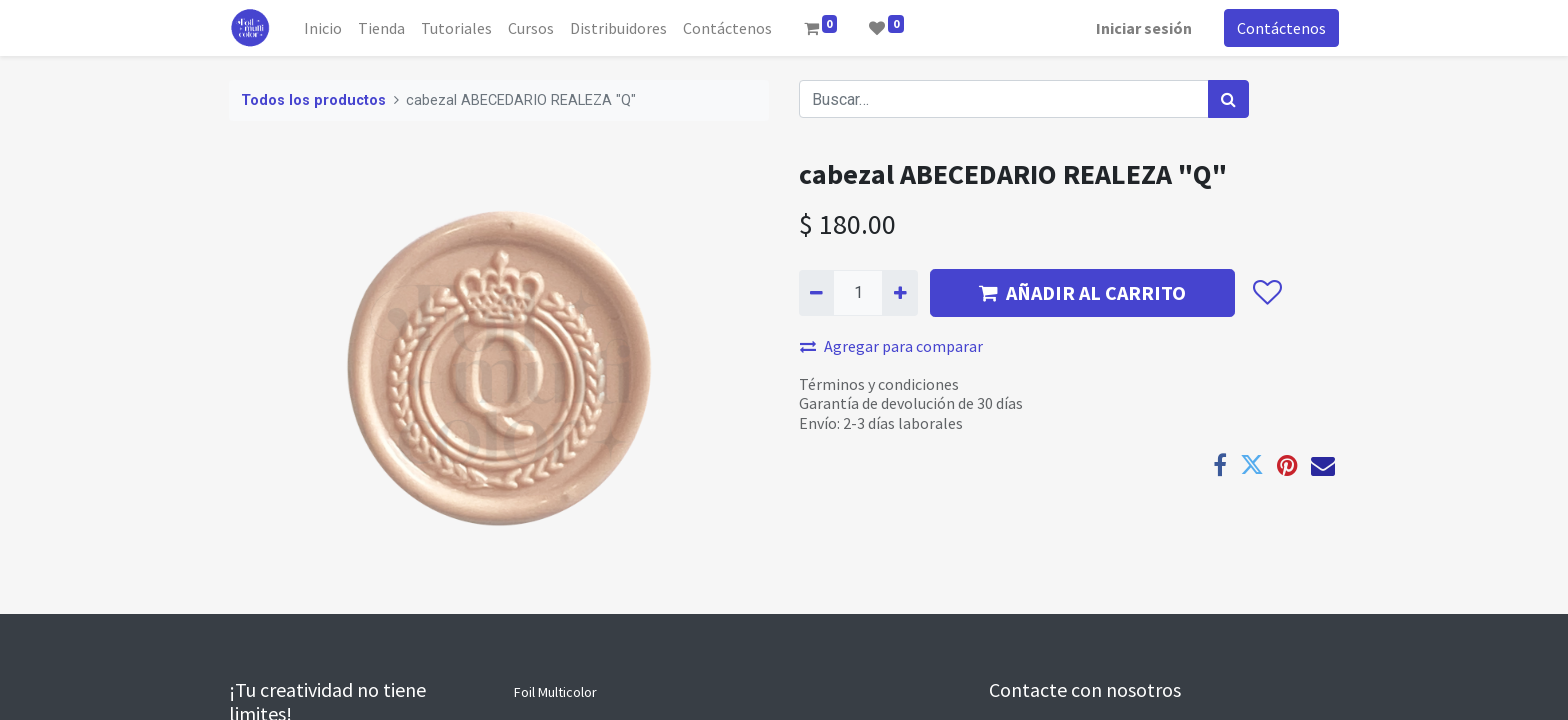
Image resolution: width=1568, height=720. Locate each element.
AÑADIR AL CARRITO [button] (1082, 292)
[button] (1266, 293)
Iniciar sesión (1144, 28)
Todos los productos (313, 100)
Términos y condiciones (879, 384)
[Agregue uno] (899, 293)
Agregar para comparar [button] (891, 346)
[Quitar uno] (816, 293)
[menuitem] (323, 28)
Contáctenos (1281, 28)
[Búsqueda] (1228, 99)
